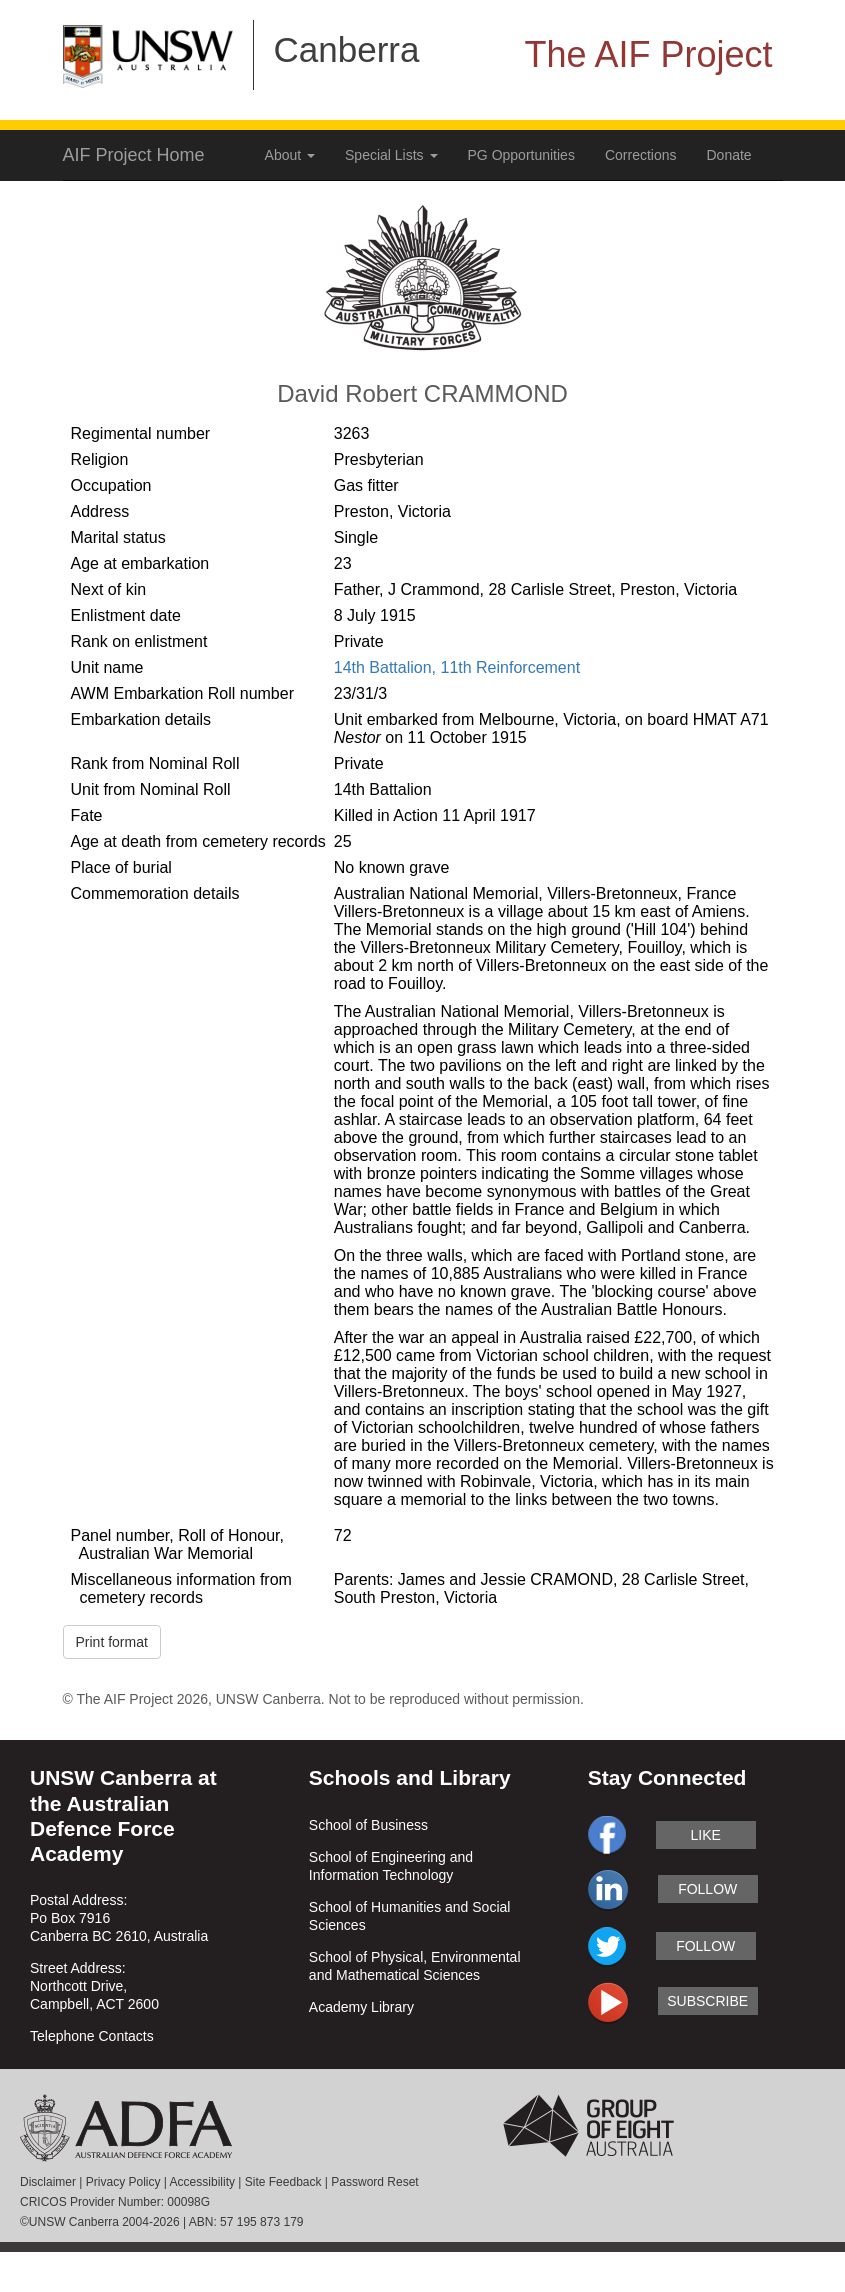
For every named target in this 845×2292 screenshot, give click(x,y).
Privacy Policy (123, 2182)
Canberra (347, 49)
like (706, 1835)
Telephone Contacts (92, 2036)
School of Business (368, 1825)
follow (707, 1889)
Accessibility (202, 2182)
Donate (729, 155)
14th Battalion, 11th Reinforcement (457, 667)
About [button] (290, 155)
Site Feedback (283, 2182)
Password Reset (374, 2182)
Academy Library (361, 2007)
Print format (112, 1642)
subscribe (707, 2001)
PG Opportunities (521, 155)
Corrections (641, 155)
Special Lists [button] (391, 155)
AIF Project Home (134, 155)
